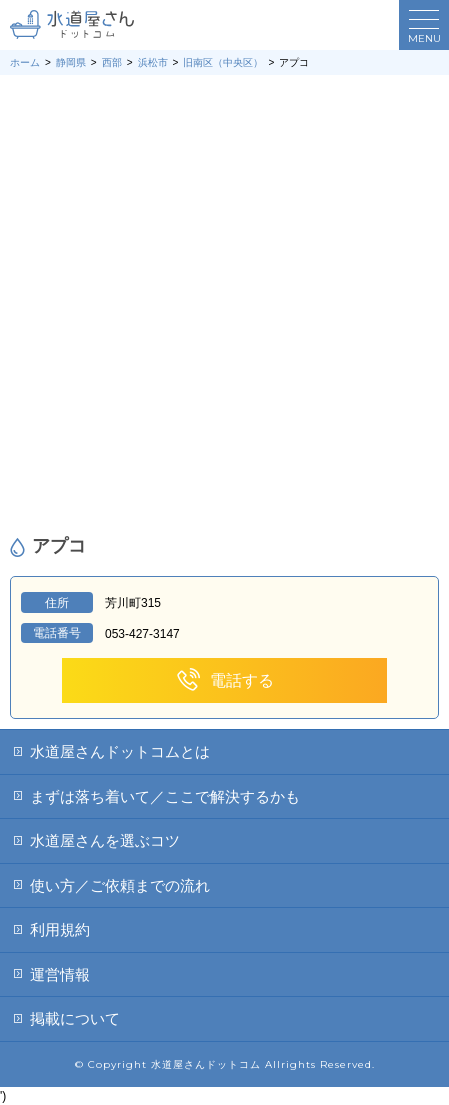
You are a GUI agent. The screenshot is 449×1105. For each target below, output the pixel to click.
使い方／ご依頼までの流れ (120, 885)
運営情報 (60, 974)
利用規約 (60, 929)
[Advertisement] (224, 305)
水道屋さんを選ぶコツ (105, 840)
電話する (224, 680)
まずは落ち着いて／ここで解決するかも (165, 796)
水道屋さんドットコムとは (120, 751)
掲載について (75, 1018)
